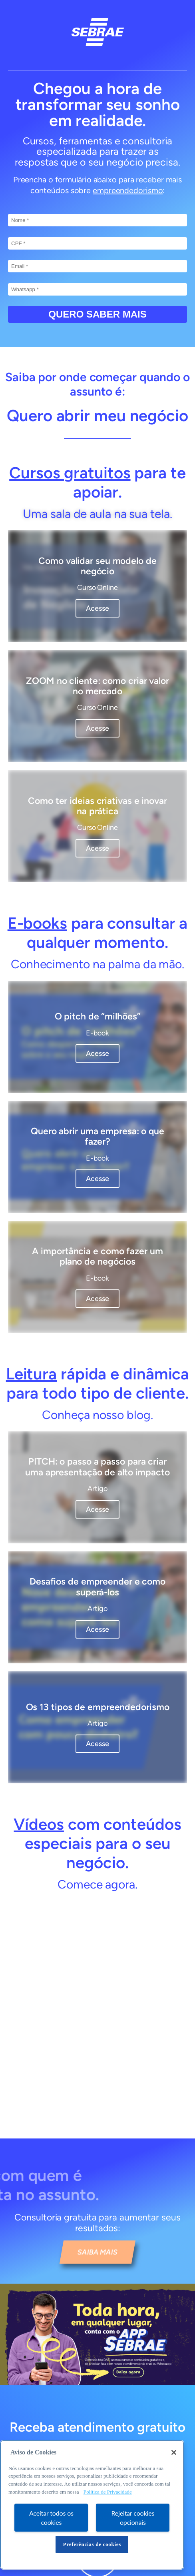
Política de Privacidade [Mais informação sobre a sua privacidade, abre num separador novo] (108, 2492)
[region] (92, 2505)
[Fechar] (174, 2452)
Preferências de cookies (92, 2544)
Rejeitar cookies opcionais (132, 2517)
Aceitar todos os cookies (51, 2517)
